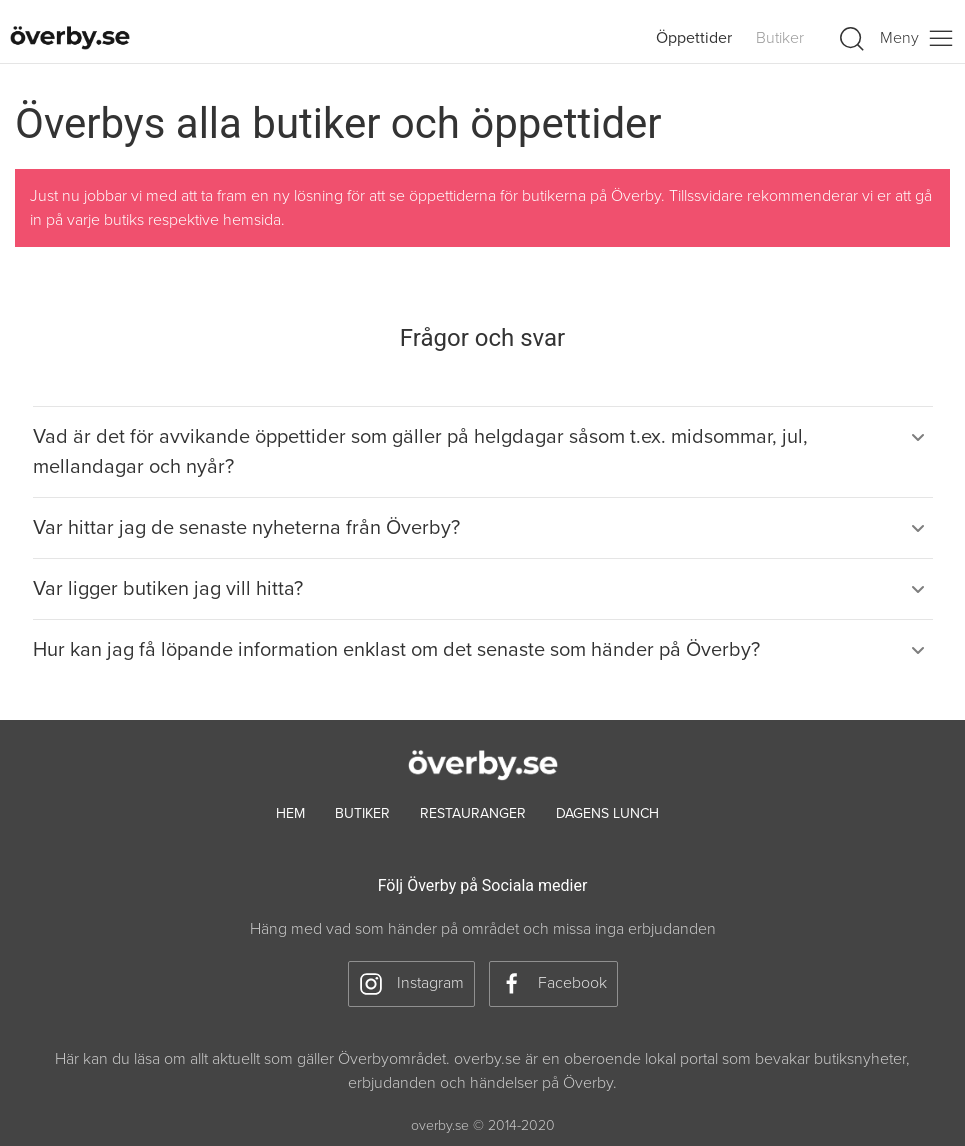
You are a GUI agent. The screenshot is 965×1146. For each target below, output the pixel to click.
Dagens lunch (607, 813)
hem (290, 813)
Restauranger (473, 813)
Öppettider (694, 38)
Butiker (780, 38)
